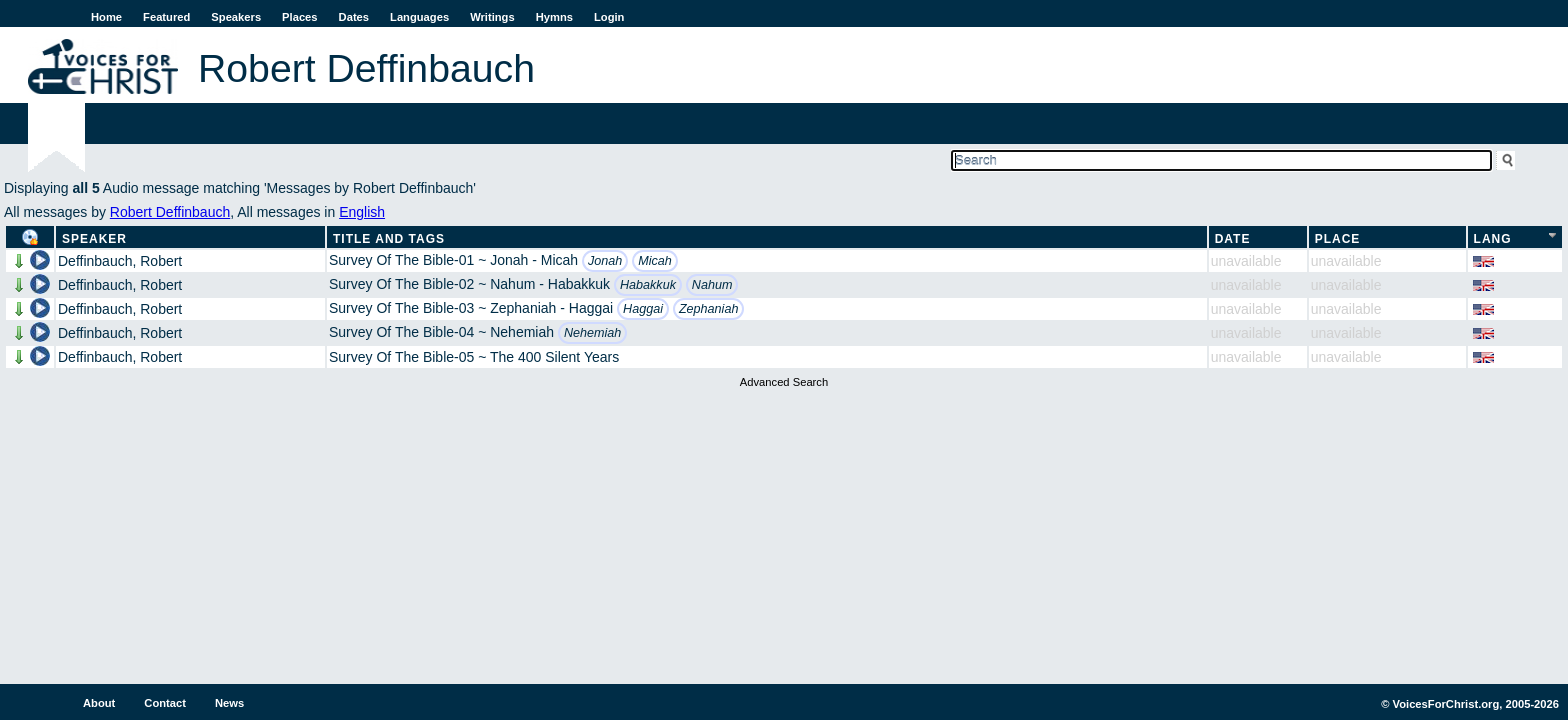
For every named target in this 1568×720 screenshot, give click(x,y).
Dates (354, 17)
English (362, 212)
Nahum (712, 285)
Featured (166, 17)
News (229, 703)
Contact (165, 703)
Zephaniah (709, 309)
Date (1233, 239)
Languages (419, 17)
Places (299, 17)
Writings (492, 17)
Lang (1493, 239)
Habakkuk (648, 285)
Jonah (605, 261)
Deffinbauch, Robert (120, 261)
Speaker (94, 239)
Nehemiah (592, 333)
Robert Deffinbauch (170, 212)
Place (1338, 239)
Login (609, 17)
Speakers (236, 17)
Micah (655, 261)
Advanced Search (784, 382)
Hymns (554, 17)
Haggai (643, 309)
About (99, 703)
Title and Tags (389, 239)
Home (106, 17)
